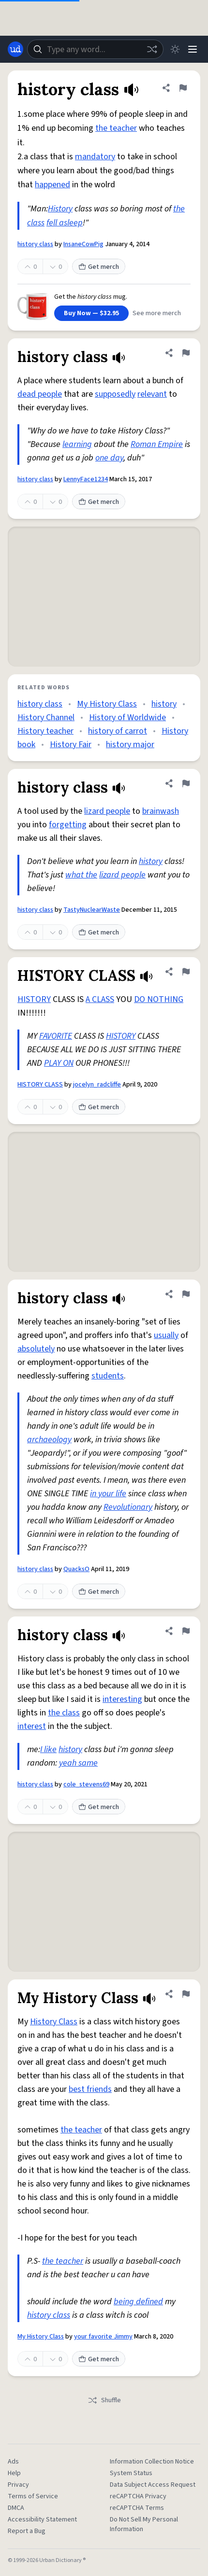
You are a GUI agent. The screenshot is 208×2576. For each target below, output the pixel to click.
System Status (131, 2473)
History (60, 209)
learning (77, 444)
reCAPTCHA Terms (137, 2508)
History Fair (70, 744)
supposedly (115, 394)
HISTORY (34, 999)
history (164, 704)
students (107, 1376)
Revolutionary (128, 1507)
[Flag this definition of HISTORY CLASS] (185, 971)
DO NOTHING (158, 999)
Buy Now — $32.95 (91, 313)
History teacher (45, 731)
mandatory (95, 157)
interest (31, 1726)
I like (48, 1749)
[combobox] (95, 49)
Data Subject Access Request (152, 2485)
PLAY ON (59, 1063)
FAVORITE (55, 1036)
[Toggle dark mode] (175, 49)
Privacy (18, 2485)
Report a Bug (26, 2531)
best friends (90, 2089)
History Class (53, 2022)
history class (35, 244)
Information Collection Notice (152, 2461)
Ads (13, 2461)
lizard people (107, 811)
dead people (39, 394)
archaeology (49, 1440)
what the (81, 875)
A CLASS (100, 999)
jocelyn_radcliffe (97, 1084)
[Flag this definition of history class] (183, 88)
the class (64, 1713)
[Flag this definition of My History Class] (185, 1994)
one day (109, 458)
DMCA (16, 2508)
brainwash (160, 811)
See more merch (157, 313)
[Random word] (152, 49)
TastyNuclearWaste (91, 910)
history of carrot (117, 731)
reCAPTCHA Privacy (138, 2496)
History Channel (45, 717)
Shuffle (104, 2400)
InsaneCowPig (83, 244)
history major (130, 744)
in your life (108, 1494)
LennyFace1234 (85, 479)
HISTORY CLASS (40, 1084)
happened (52, 185)
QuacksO (76, 1569)
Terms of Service (33, 2496)
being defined (138, 2302)
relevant (152, 394)
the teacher (116, 128)
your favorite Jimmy (103, 2336)
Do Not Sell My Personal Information (144, 2524)
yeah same (78, 1763)
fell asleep (64, 223)
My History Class (107, 704)
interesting (122, 1699)
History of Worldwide (127, 717)
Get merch (98, 267)
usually (166, 1335)
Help (14, 2473)
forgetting (68, 825)
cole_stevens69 (86, 1784)
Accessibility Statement (42, 2519)
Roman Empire (157, 444)
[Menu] (192, 49)
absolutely (36, 1349)
